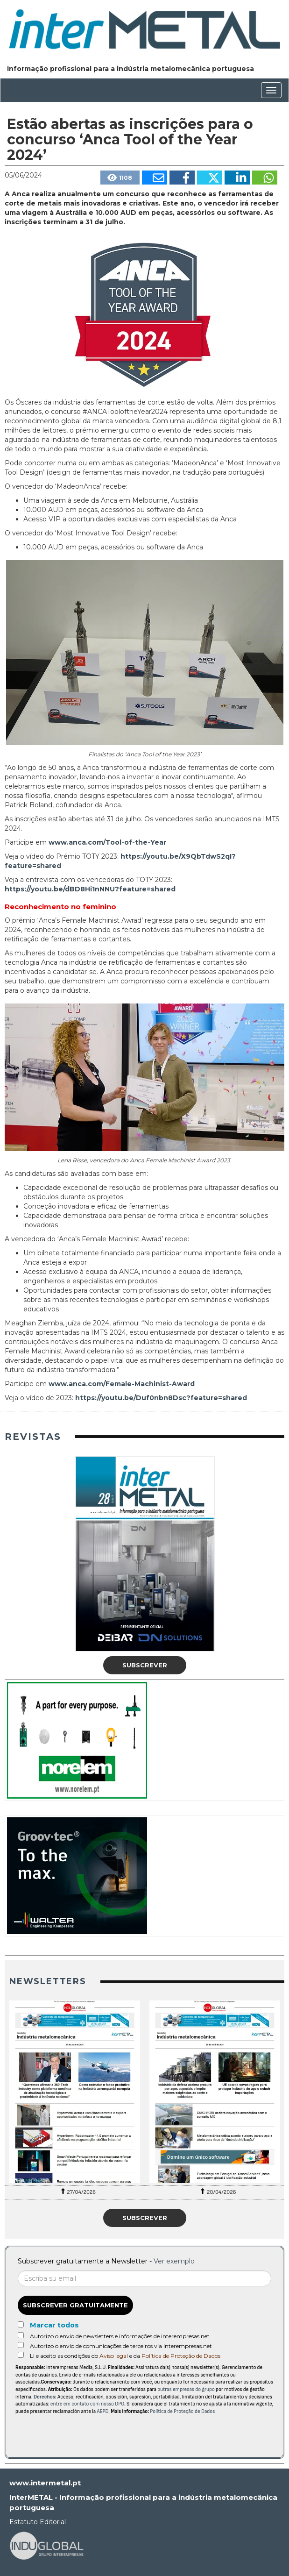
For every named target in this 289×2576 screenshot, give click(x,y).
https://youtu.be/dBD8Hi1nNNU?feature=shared (90, 889)
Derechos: (45, 2397)
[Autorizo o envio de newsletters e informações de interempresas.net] (21, 2335)
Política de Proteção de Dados (180, 2355)
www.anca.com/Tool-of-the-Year (107, 842)
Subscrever (144, 1665)
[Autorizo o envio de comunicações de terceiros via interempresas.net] (21, 2345)
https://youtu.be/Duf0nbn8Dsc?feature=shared (161, 1398)
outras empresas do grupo (186, 2389)
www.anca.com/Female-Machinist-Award (122, 1384)
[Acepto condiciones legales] (21, 2355)
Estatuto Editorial (37, 2522)
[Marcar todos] (21, 2324)
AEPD (103, 2411)
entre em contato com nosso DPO (87, 2404)
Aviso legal (113, 2355)
